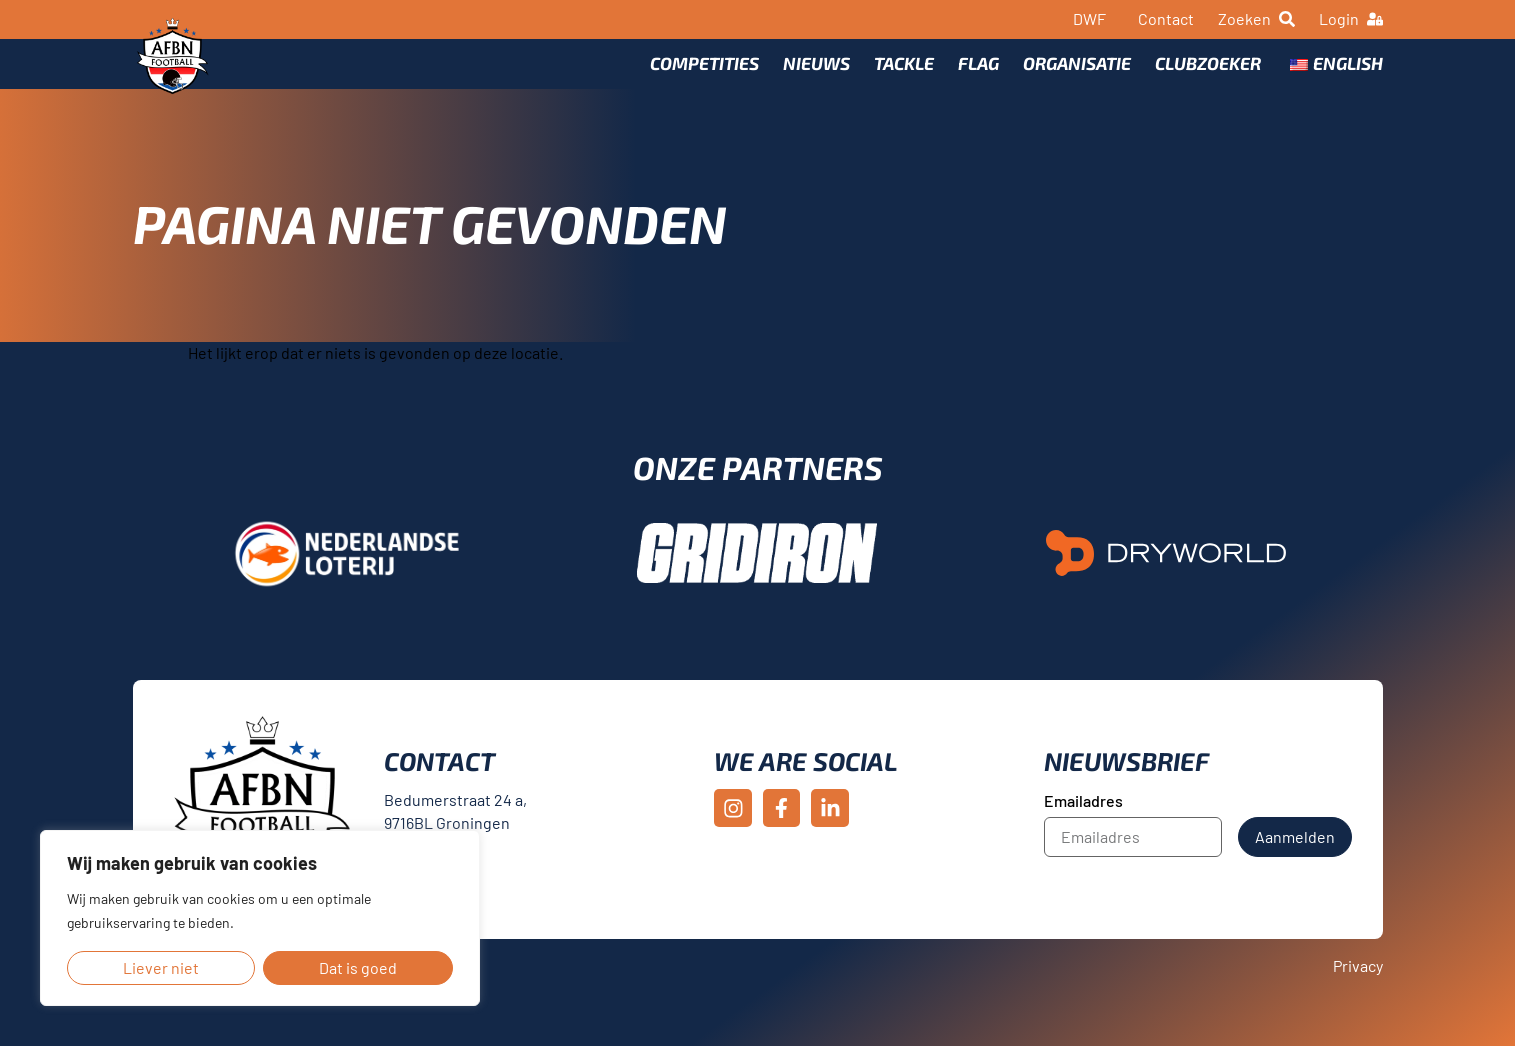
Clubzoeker (1208, 77)
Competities (704, 77)
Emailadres (1083, 829)
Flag (978, 77)
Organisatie (1077, 77)
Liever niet (161, 967)
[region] (260, 918)
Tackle (904, 77)
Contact (1166, 18)
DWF (1089, 18)
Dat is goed (358, 967)
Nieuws (816, 77)
